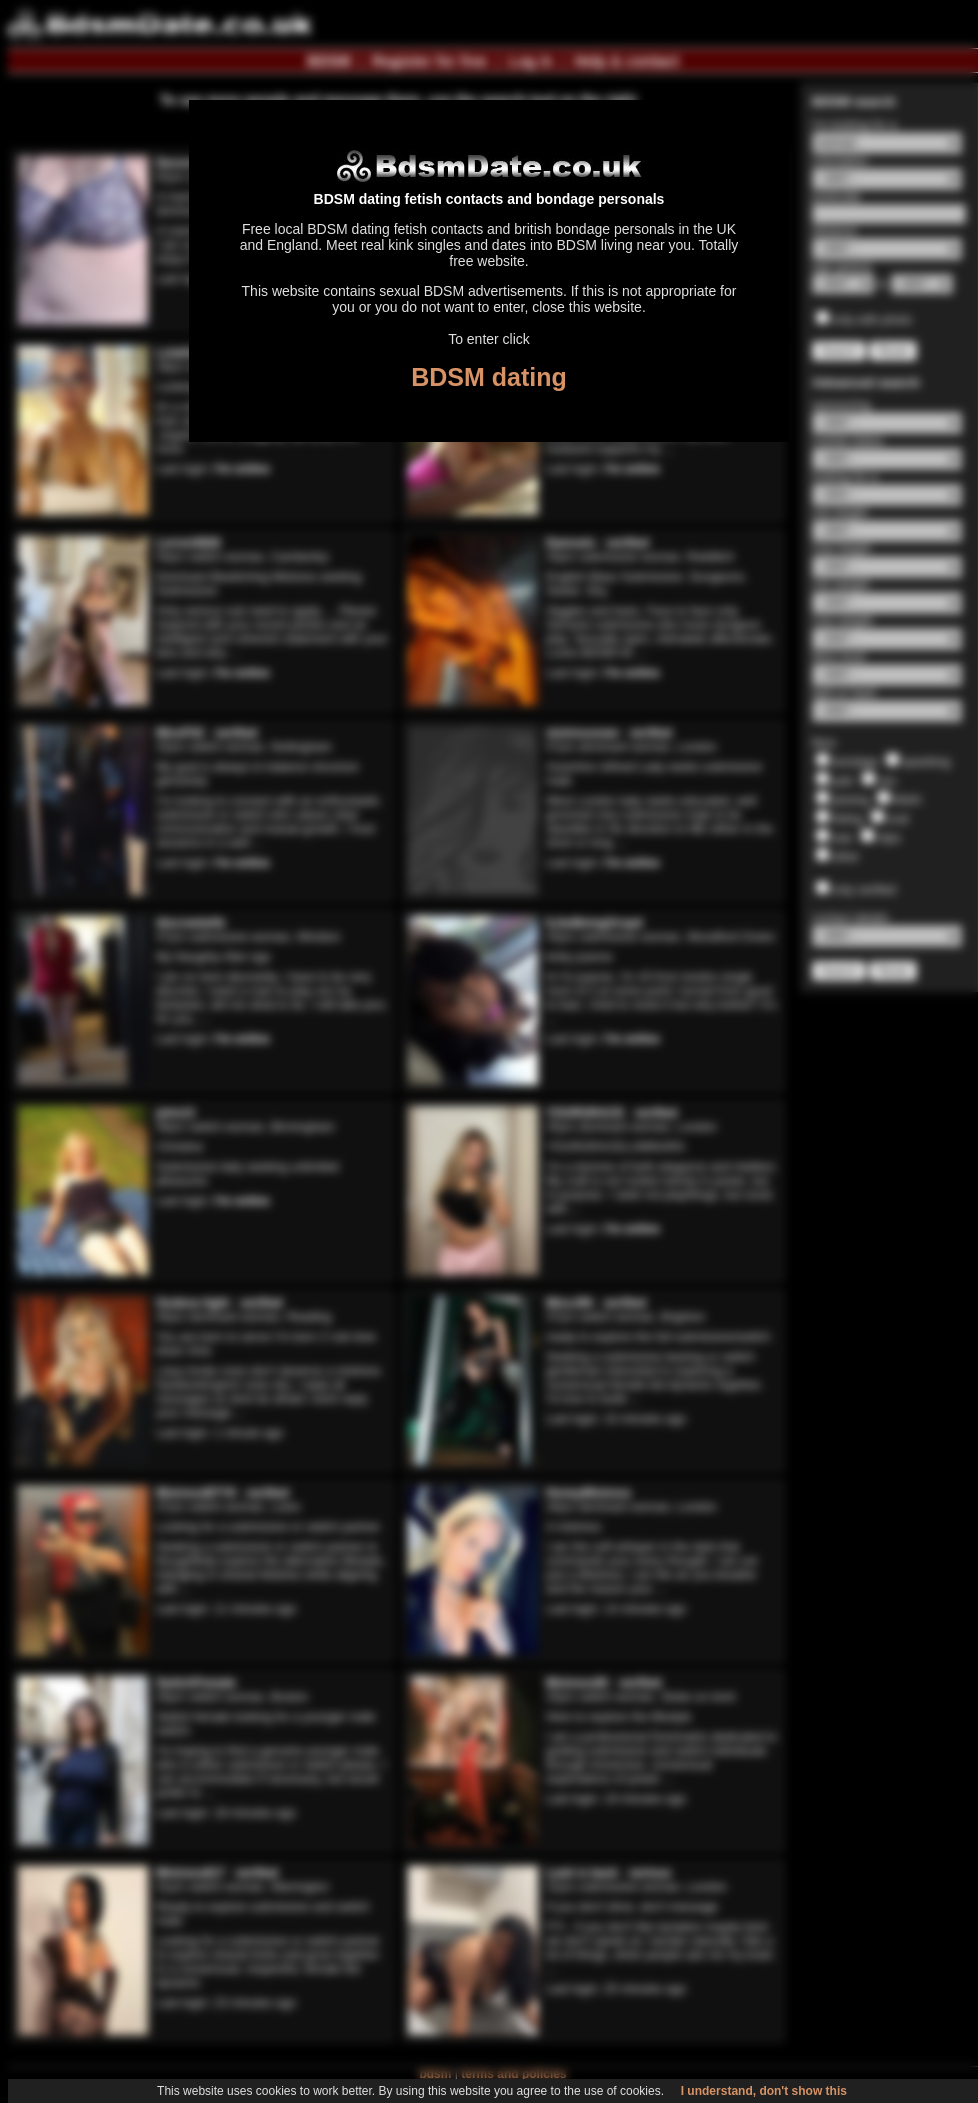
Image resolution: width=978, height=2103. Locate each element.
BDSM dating (489, 377)
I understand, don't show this (764, 2091)
